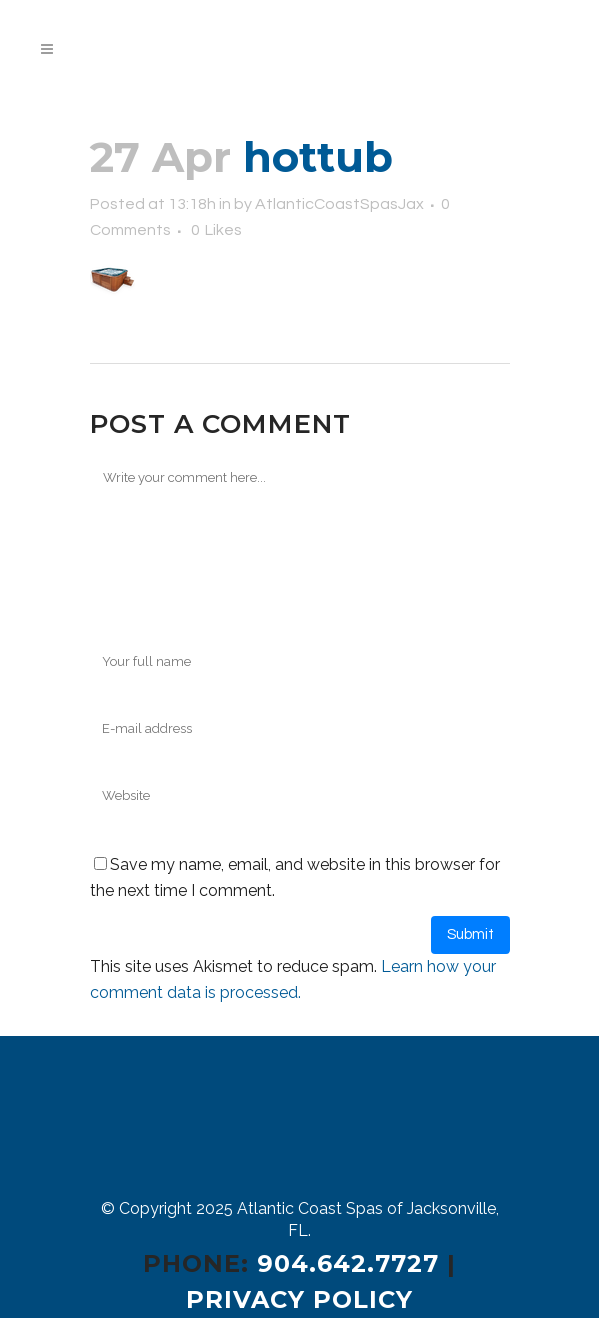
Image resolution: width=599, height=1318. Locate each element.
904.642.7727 (348, 1263)
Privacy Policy (299, 1299)
